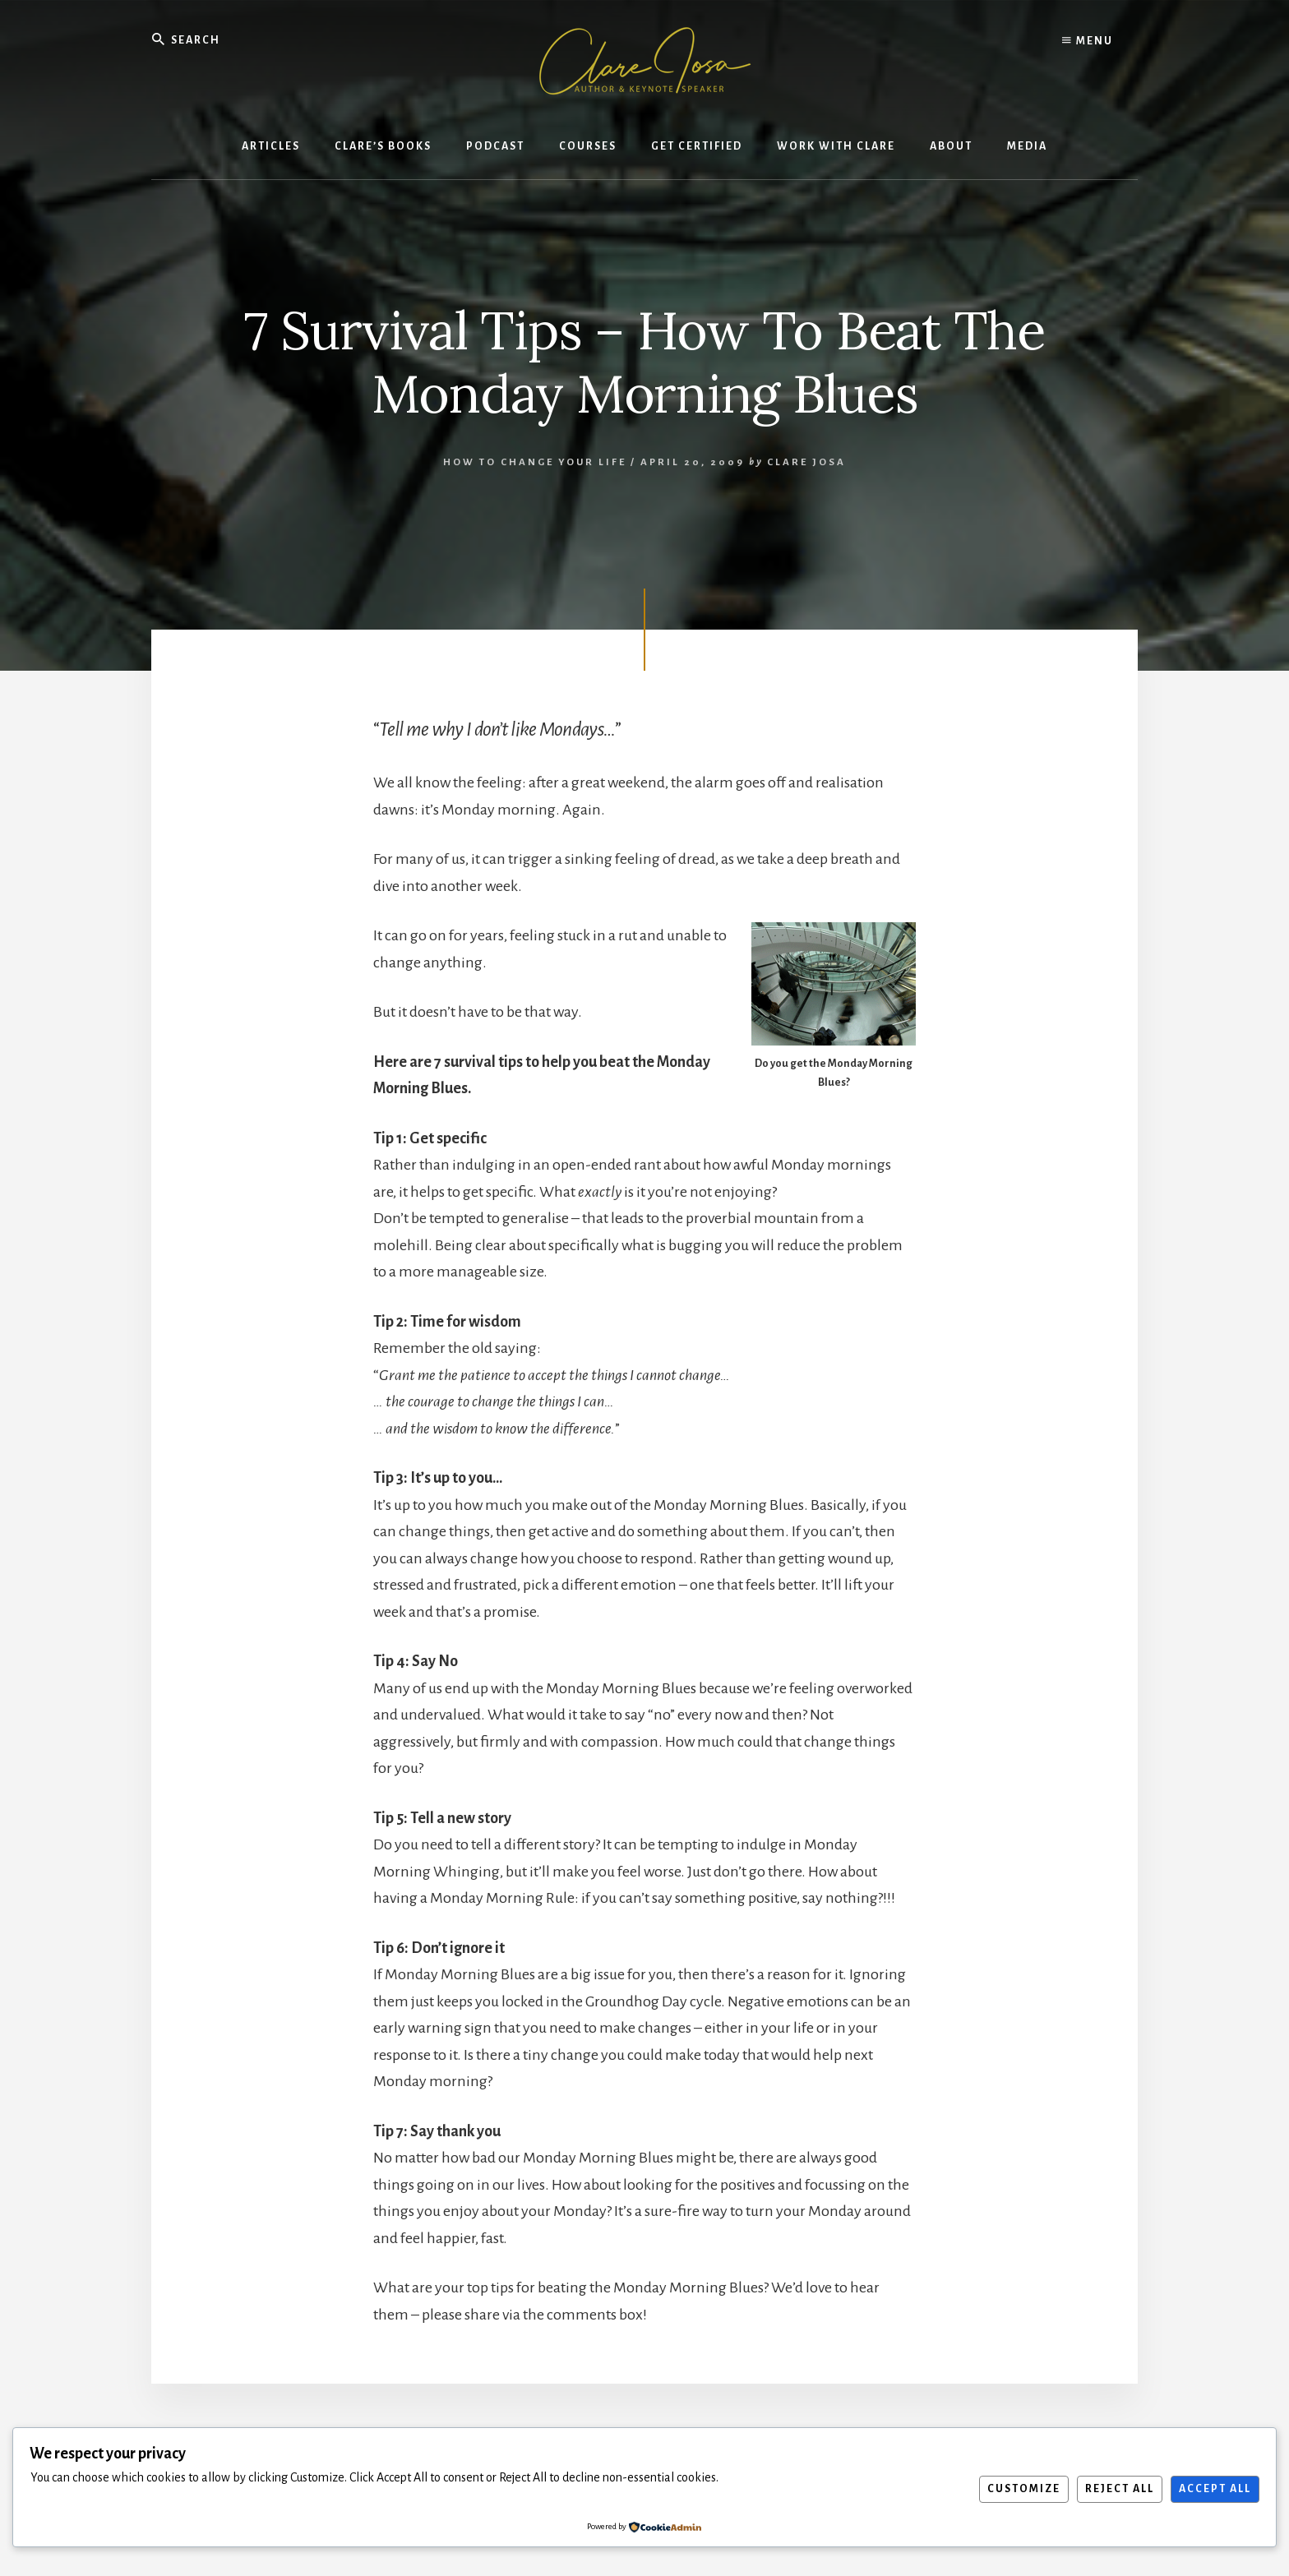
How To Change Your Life (534, 462)
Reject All (1119, 2489)
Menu (1087, 41)
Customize (1023, 2489)
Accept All (1215, 2489)
